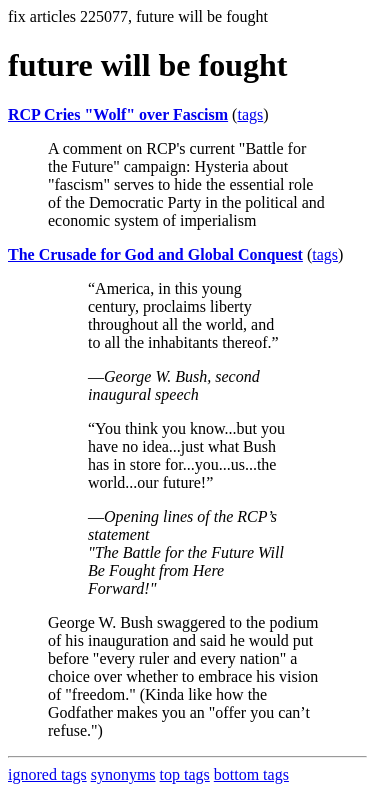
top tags (185, 774)
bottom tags (251, 774)
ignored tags (47, 774)
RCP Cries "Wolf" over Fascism (118, 114)
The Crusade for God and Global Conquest (155, 254)
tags (250, 114)
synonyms (123, 774)
